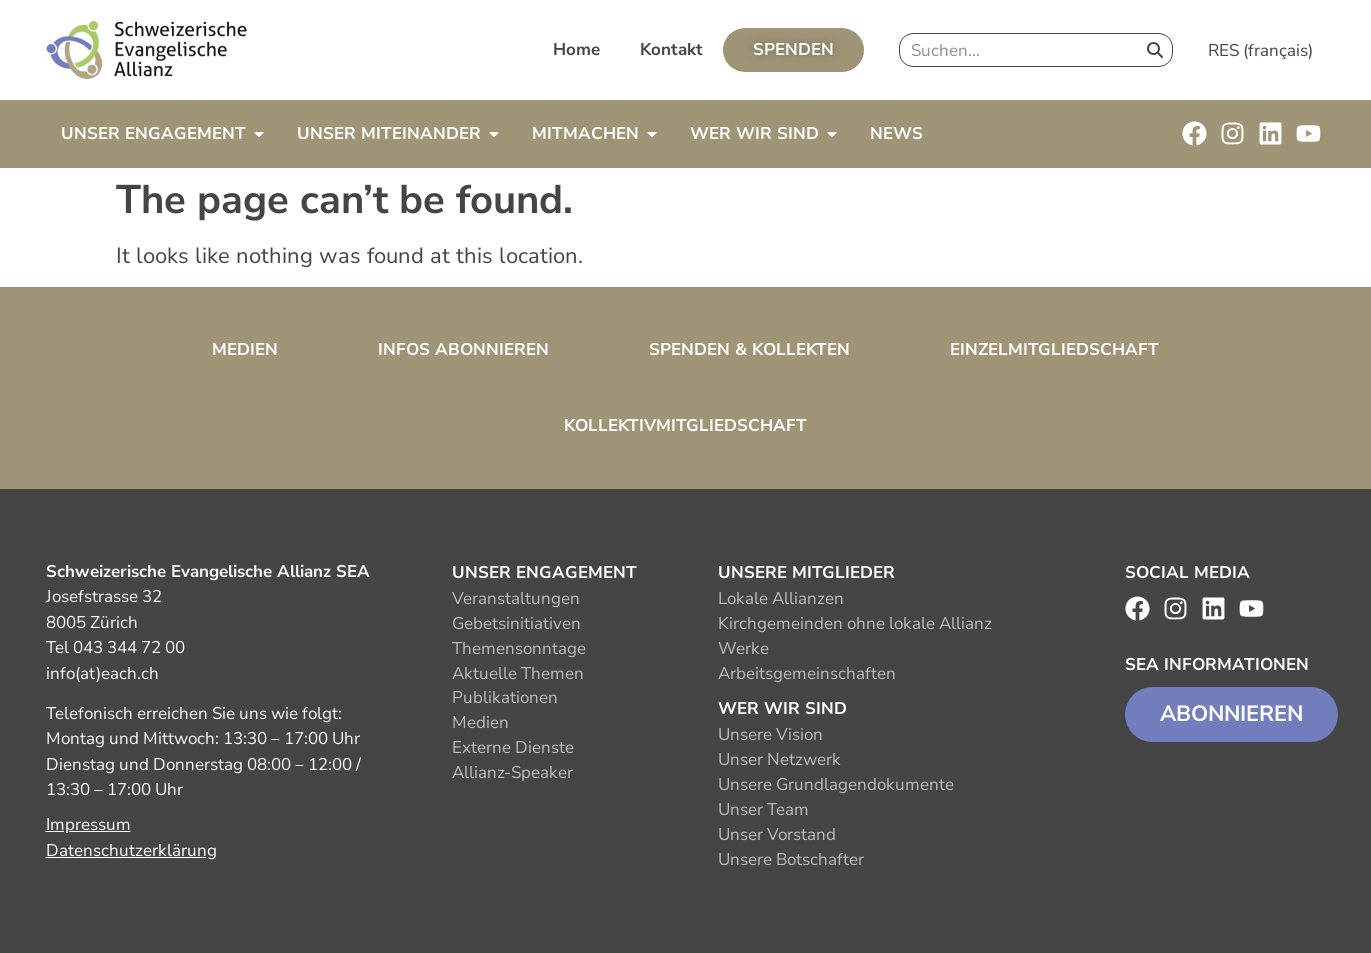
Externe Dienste (513, 747)
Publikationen (505, 697)
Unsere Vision (770, 734)
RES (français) (1260, 50)
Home (576, 49)
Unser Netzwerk (779, 759)
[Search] (1155, 50)
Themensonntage (519, 648)
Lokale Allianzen (781, 598)
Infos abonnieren (463, 349)
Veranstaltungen (516, 598)
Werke (743, 648)
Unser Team (763, 809)
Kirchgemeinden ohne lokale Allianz (855, 623)
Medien (245, 349)
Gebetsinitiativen (516, 623)
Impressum (88, 824)
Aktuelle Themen (518, 673)
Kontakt (671, 49)
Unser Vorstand (777, 834)
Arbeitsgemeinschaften (807, 673)
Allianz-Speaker (512, 772)
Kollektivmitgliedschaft (685, 425)
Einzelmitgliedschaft (1054, 349)
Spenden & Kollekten (749, 349)
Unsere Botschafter (791, 859)
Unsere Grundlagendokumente (836, 784)
